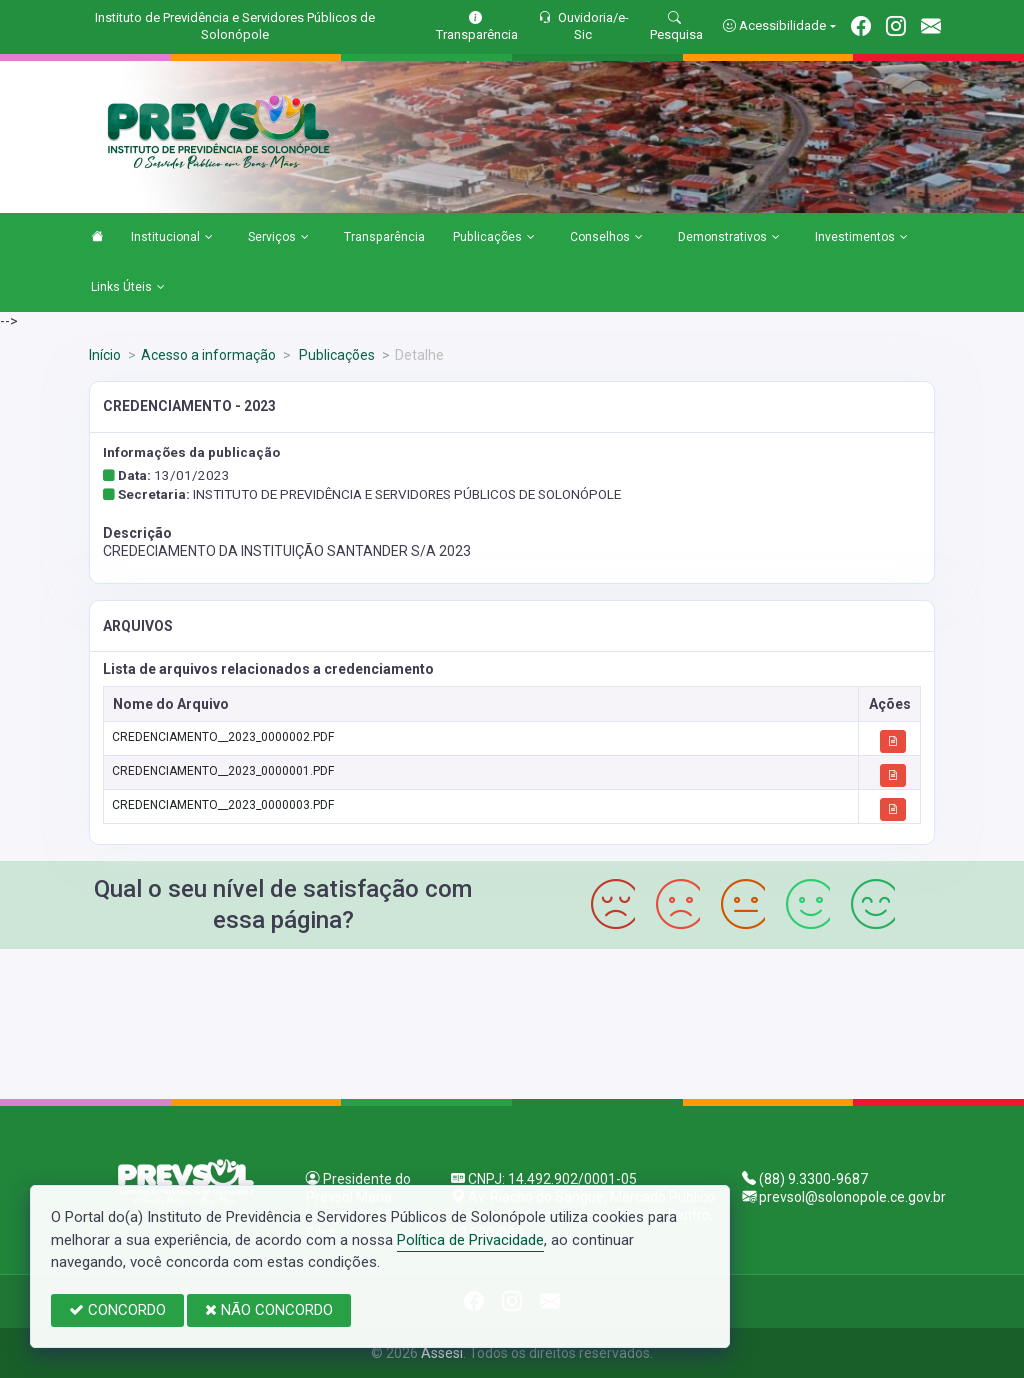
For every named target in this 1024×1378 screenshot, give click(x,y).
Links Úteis (128, 288)
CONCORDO (117, 1310)
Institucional (172, 238)
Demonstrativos (729, 238)
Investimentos (861, 238)
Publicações (494, 238)
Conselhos (606, 238)
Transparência (384, 237)
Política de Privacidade (470, 1240)
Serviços (278, 238)
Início (105, 355)
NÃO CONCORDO (269, 1310)
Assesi (442, 1353)
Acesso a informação (208, 355)
